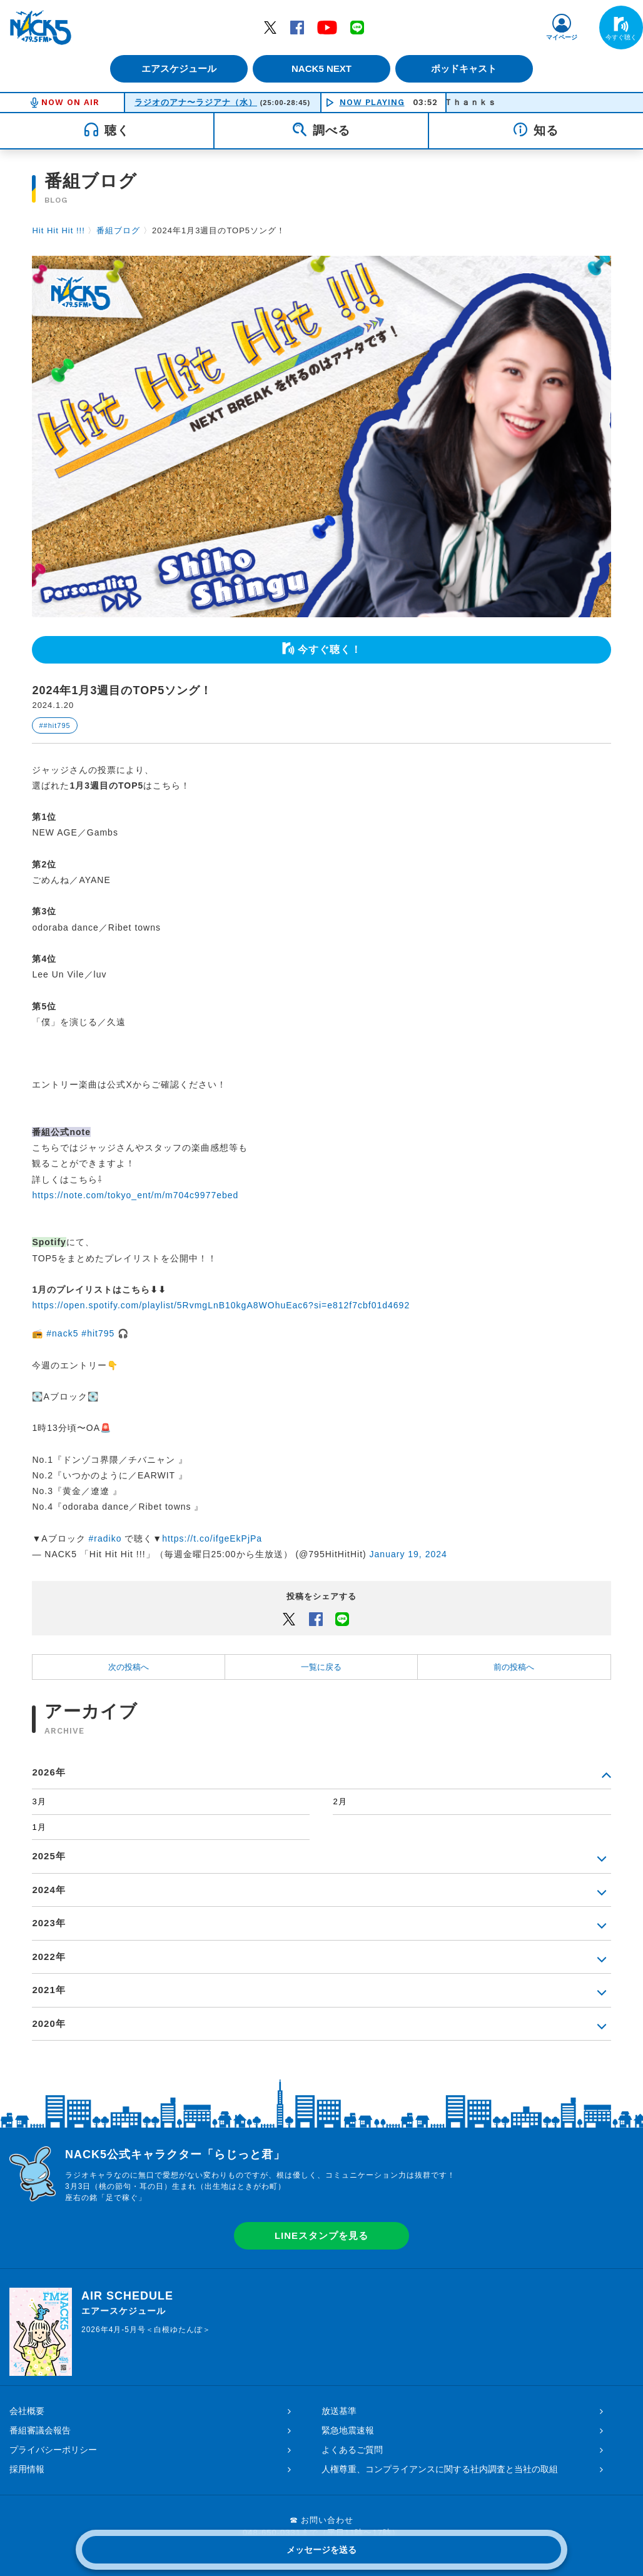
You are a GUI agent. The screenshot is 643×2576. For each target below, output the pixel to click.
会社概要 (26, 2411)
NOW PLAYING (372, 102)
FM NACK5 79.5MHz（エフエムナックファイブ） (40, 27)
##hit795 (54, 725)
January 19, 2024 (408, 1554)
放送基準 (339, 2411)
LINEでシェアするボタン (342, 1618)
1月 (39, 1827)
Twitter (270, 27)
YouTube (327, 27)
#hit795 (97, 1333)
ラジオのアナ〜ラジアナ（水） (195, 102)
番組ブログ (118, 230)
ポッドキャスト (469, 68)
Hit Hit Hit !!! (58, 230)
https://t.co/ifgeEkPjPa (212, 1538)
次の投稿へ (128, 1667)
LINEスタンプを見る (321, 2235)
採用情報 (26, 2469)
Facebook (297, 27)
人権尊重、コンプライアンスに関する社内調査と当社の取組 (440, 2469)
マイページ (561, 37)
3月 (39, 1801)
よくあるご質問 (352, 2450)
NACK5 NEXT (321, 68)
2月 (340, 1801)
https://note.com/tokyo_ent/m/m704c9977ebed (135, 1195)
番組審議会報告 (40, 2430)
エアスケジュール (174, 68)
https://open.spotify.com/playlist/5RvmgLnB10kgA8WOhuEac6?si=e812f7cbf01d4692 (221, 1305)
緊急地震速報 (348, 2430)
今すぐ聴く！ (330, 649)
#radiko (105, 1538)
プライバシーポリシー (53, 2450)
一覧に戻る (321, 1667)
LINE (357, 27)
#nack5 (62, 1333)
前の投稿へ (514, 1667)
